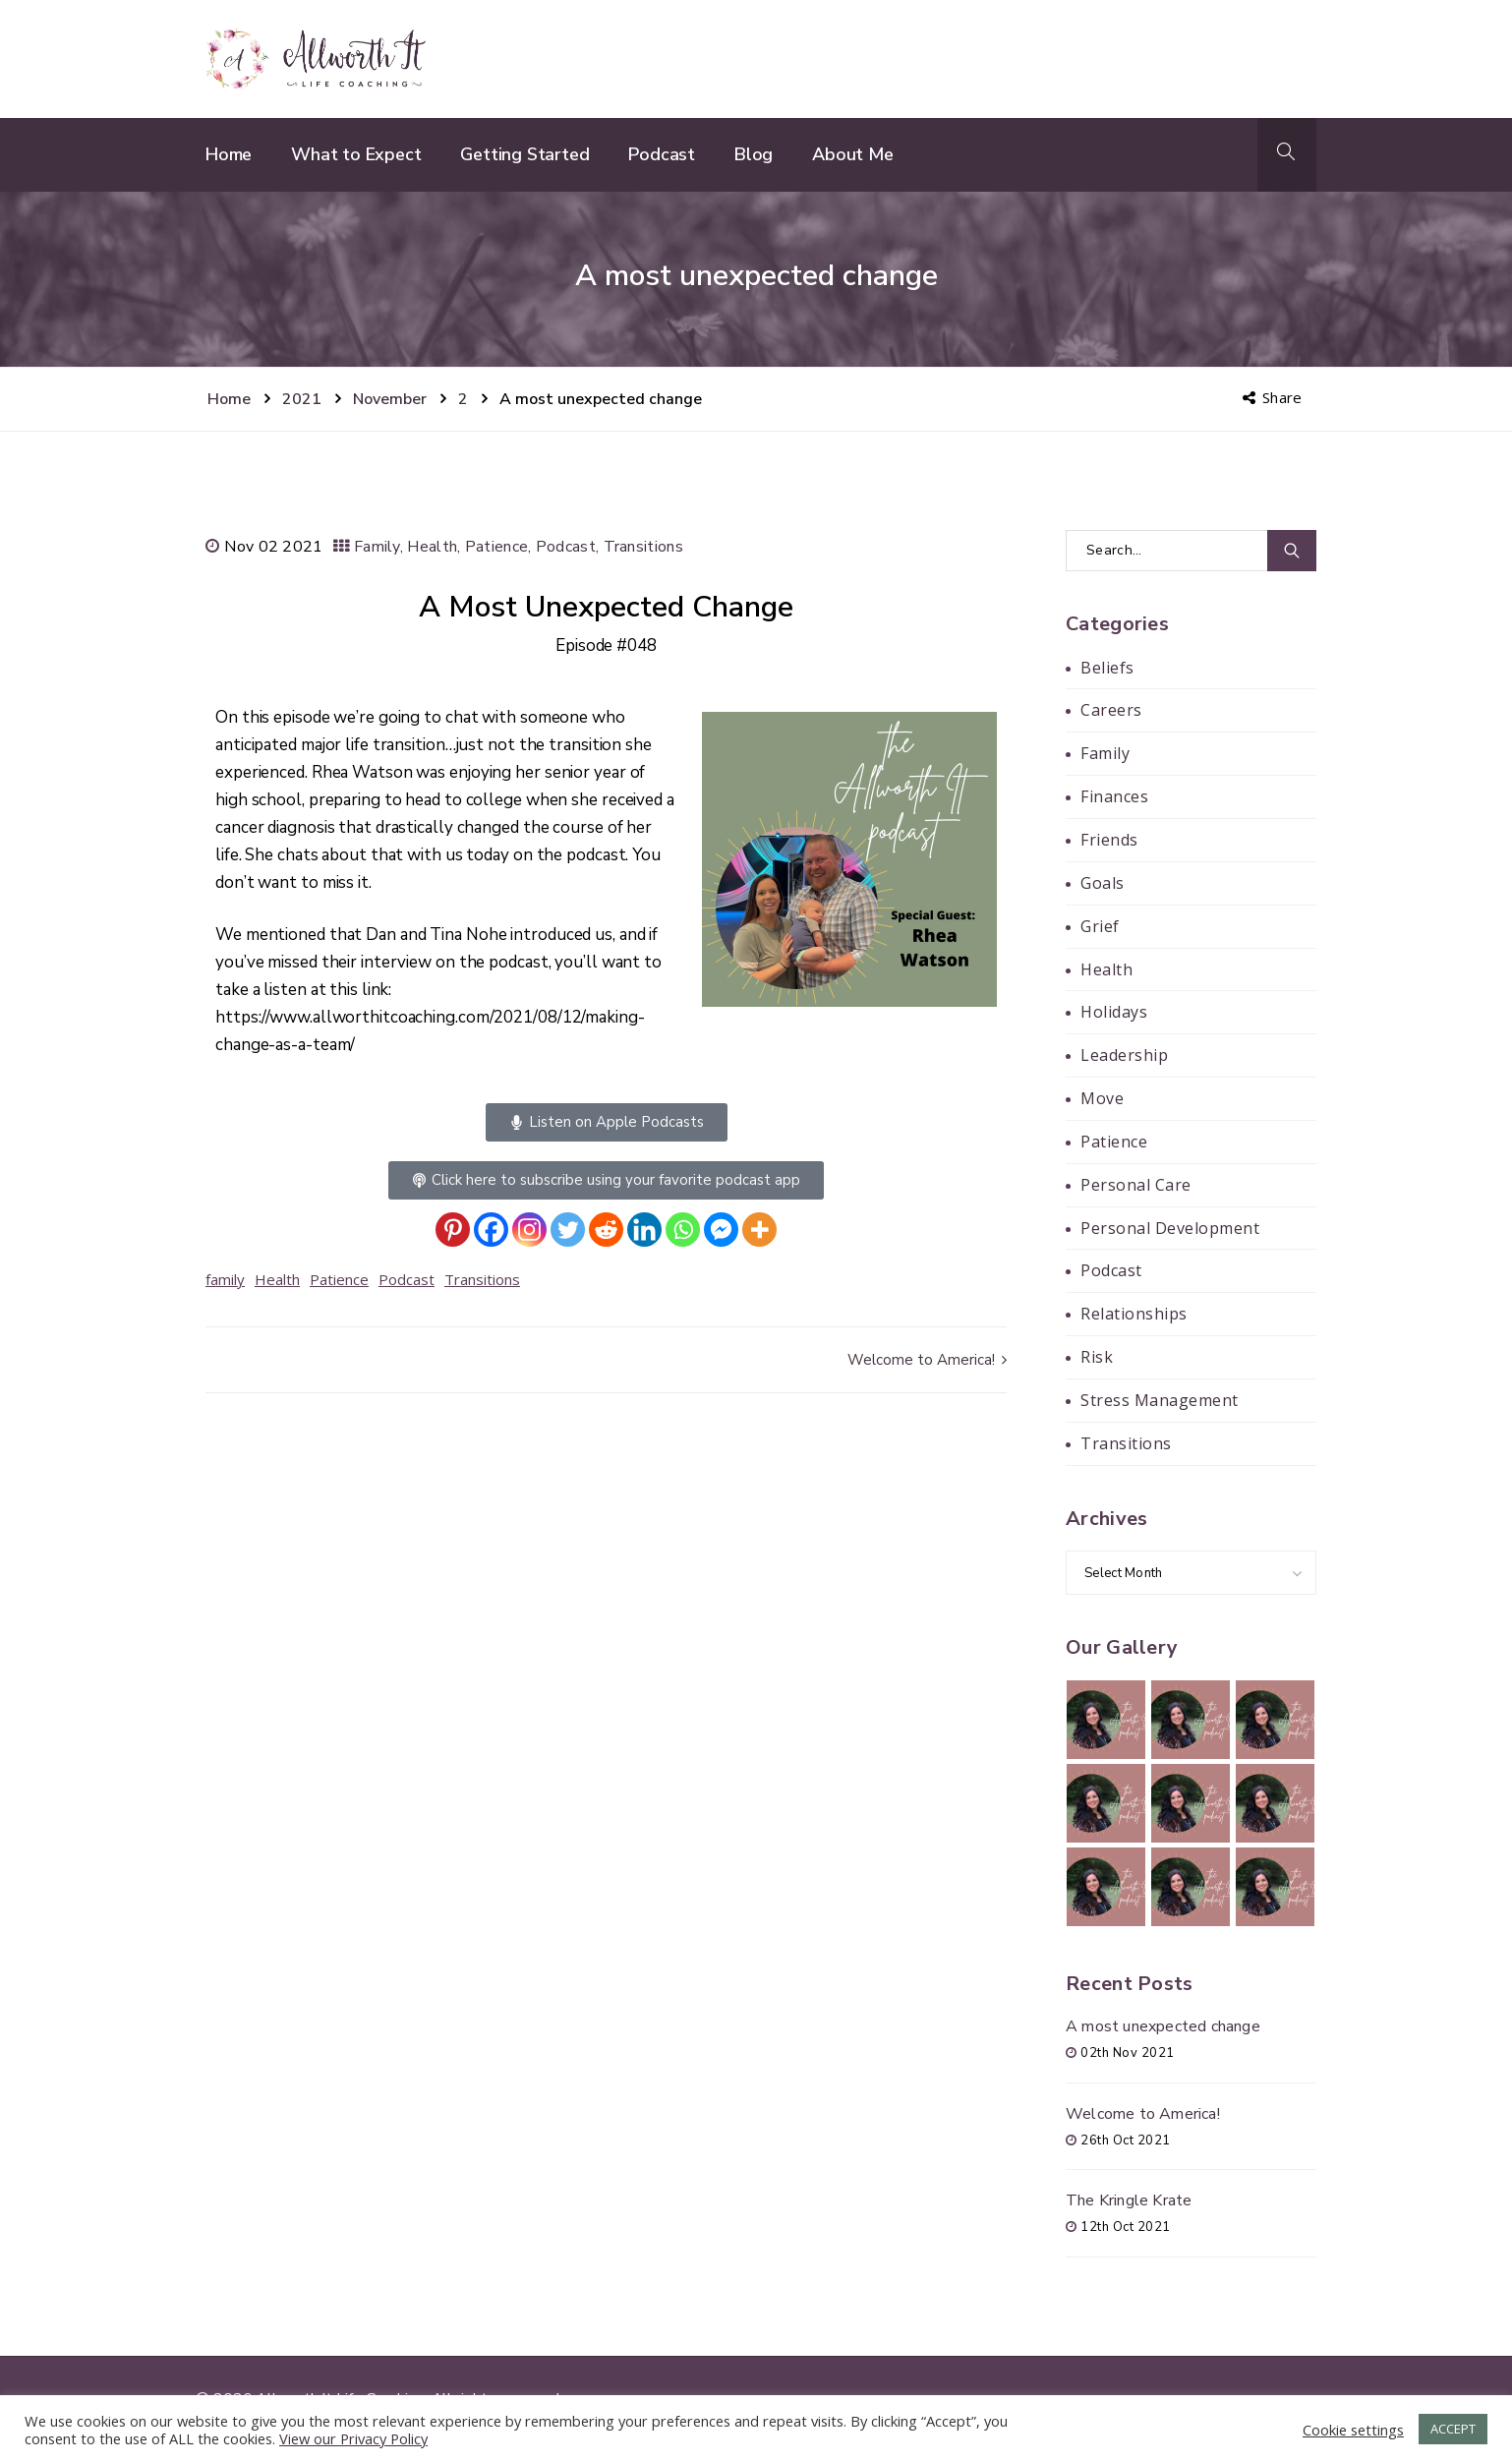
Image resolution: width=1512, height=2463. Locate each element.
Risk (1096, 1357)
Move (1102, 1098)
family (225, 1279)
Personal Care (1136, 1185)
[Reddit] (606, 1229)
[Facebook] (491, 1229)
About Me (852, 154)
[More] (759, 1229)
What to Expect (356, 154)
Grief (1100, 926)
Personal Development (1169, 1228)
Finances (1114, 796)
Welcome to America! (927, 1360)
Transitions (643, 546)
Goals (1102, 883)
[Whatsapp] (683, 1229)
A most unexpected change (1163, 2026)
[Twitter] (568, 1229)
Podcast (661, 154)
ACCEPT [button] (1453, 2428)
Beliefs (1107, 667)
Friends (1109, 839)
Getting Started (524, 154)
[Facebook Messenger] (721, 1229)
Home (228, 154)
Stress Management (1159, 1400)
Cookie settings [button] (1353, 2429)
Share (1274, 397)
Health (432, 546)
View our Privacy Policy (353, 2438)
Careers (1111, 710)
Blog (753, 154)
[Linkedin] (644, 1229)
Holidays (1113, 1012)
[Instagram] (529, 1229)
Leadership (1124, 1055)
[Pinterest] (453, 1229)
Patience (496, 546)
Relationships (1134, 1313)
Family (377, 546)
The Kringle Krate (1129, 2200)
